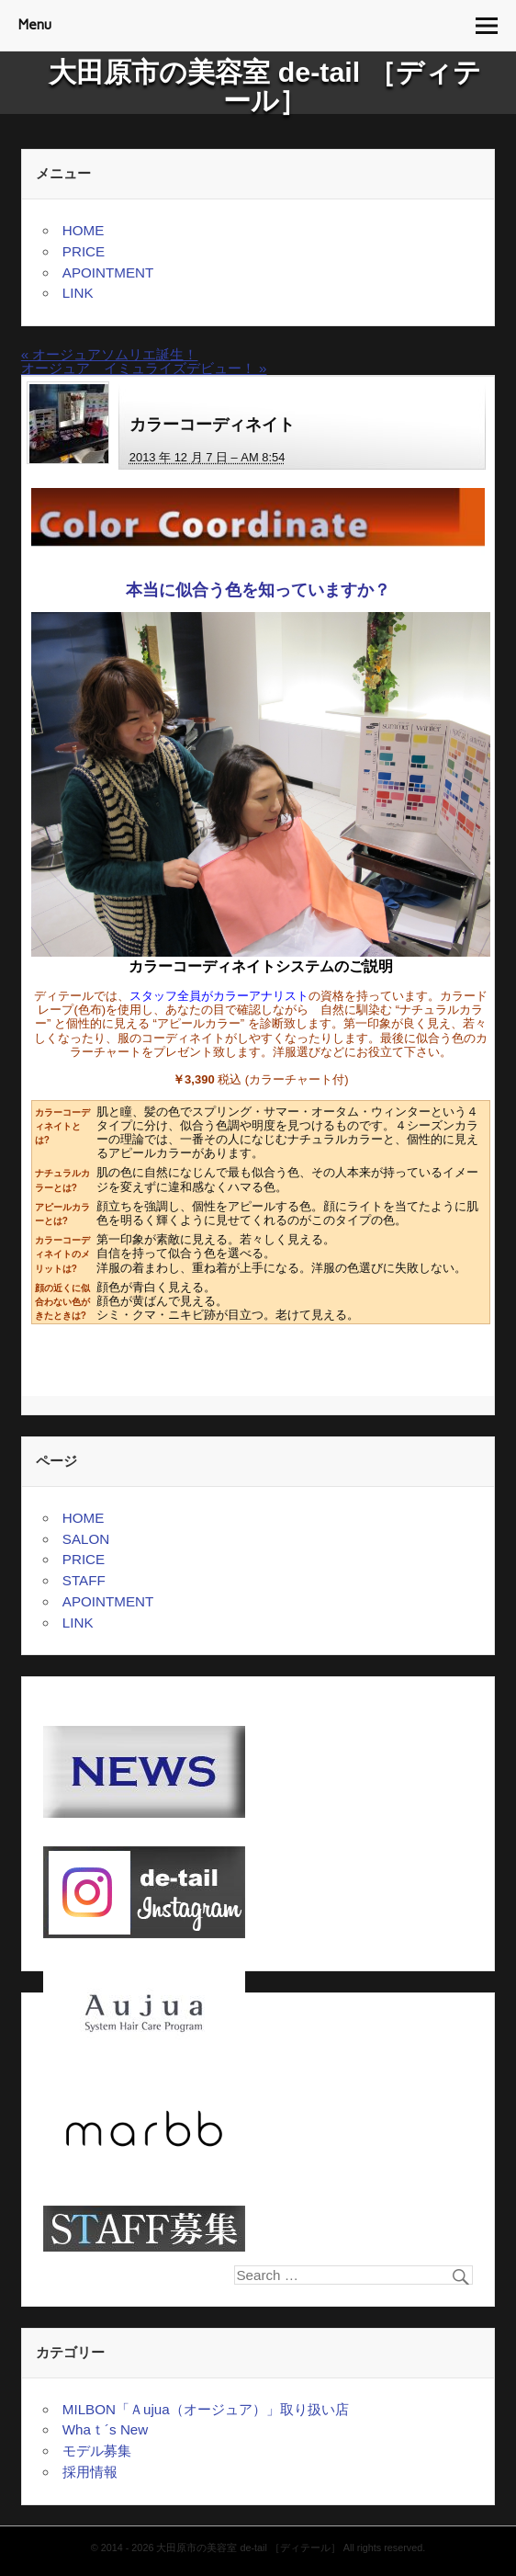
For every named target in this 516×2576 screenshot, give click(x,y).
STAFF (84, 1580)
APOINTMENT (108, 272)
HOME (83, 230)
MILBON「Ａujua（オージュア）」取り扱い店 (205, 2409)
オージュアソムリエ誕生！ (109, 354)
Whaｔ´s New (105, 2429)
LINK (78, 293)
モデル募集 (96, 2450)
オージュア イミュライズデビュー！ (144, 368)
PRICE (83, 251)
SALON (86, 1539)
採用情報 (90, 2472)
